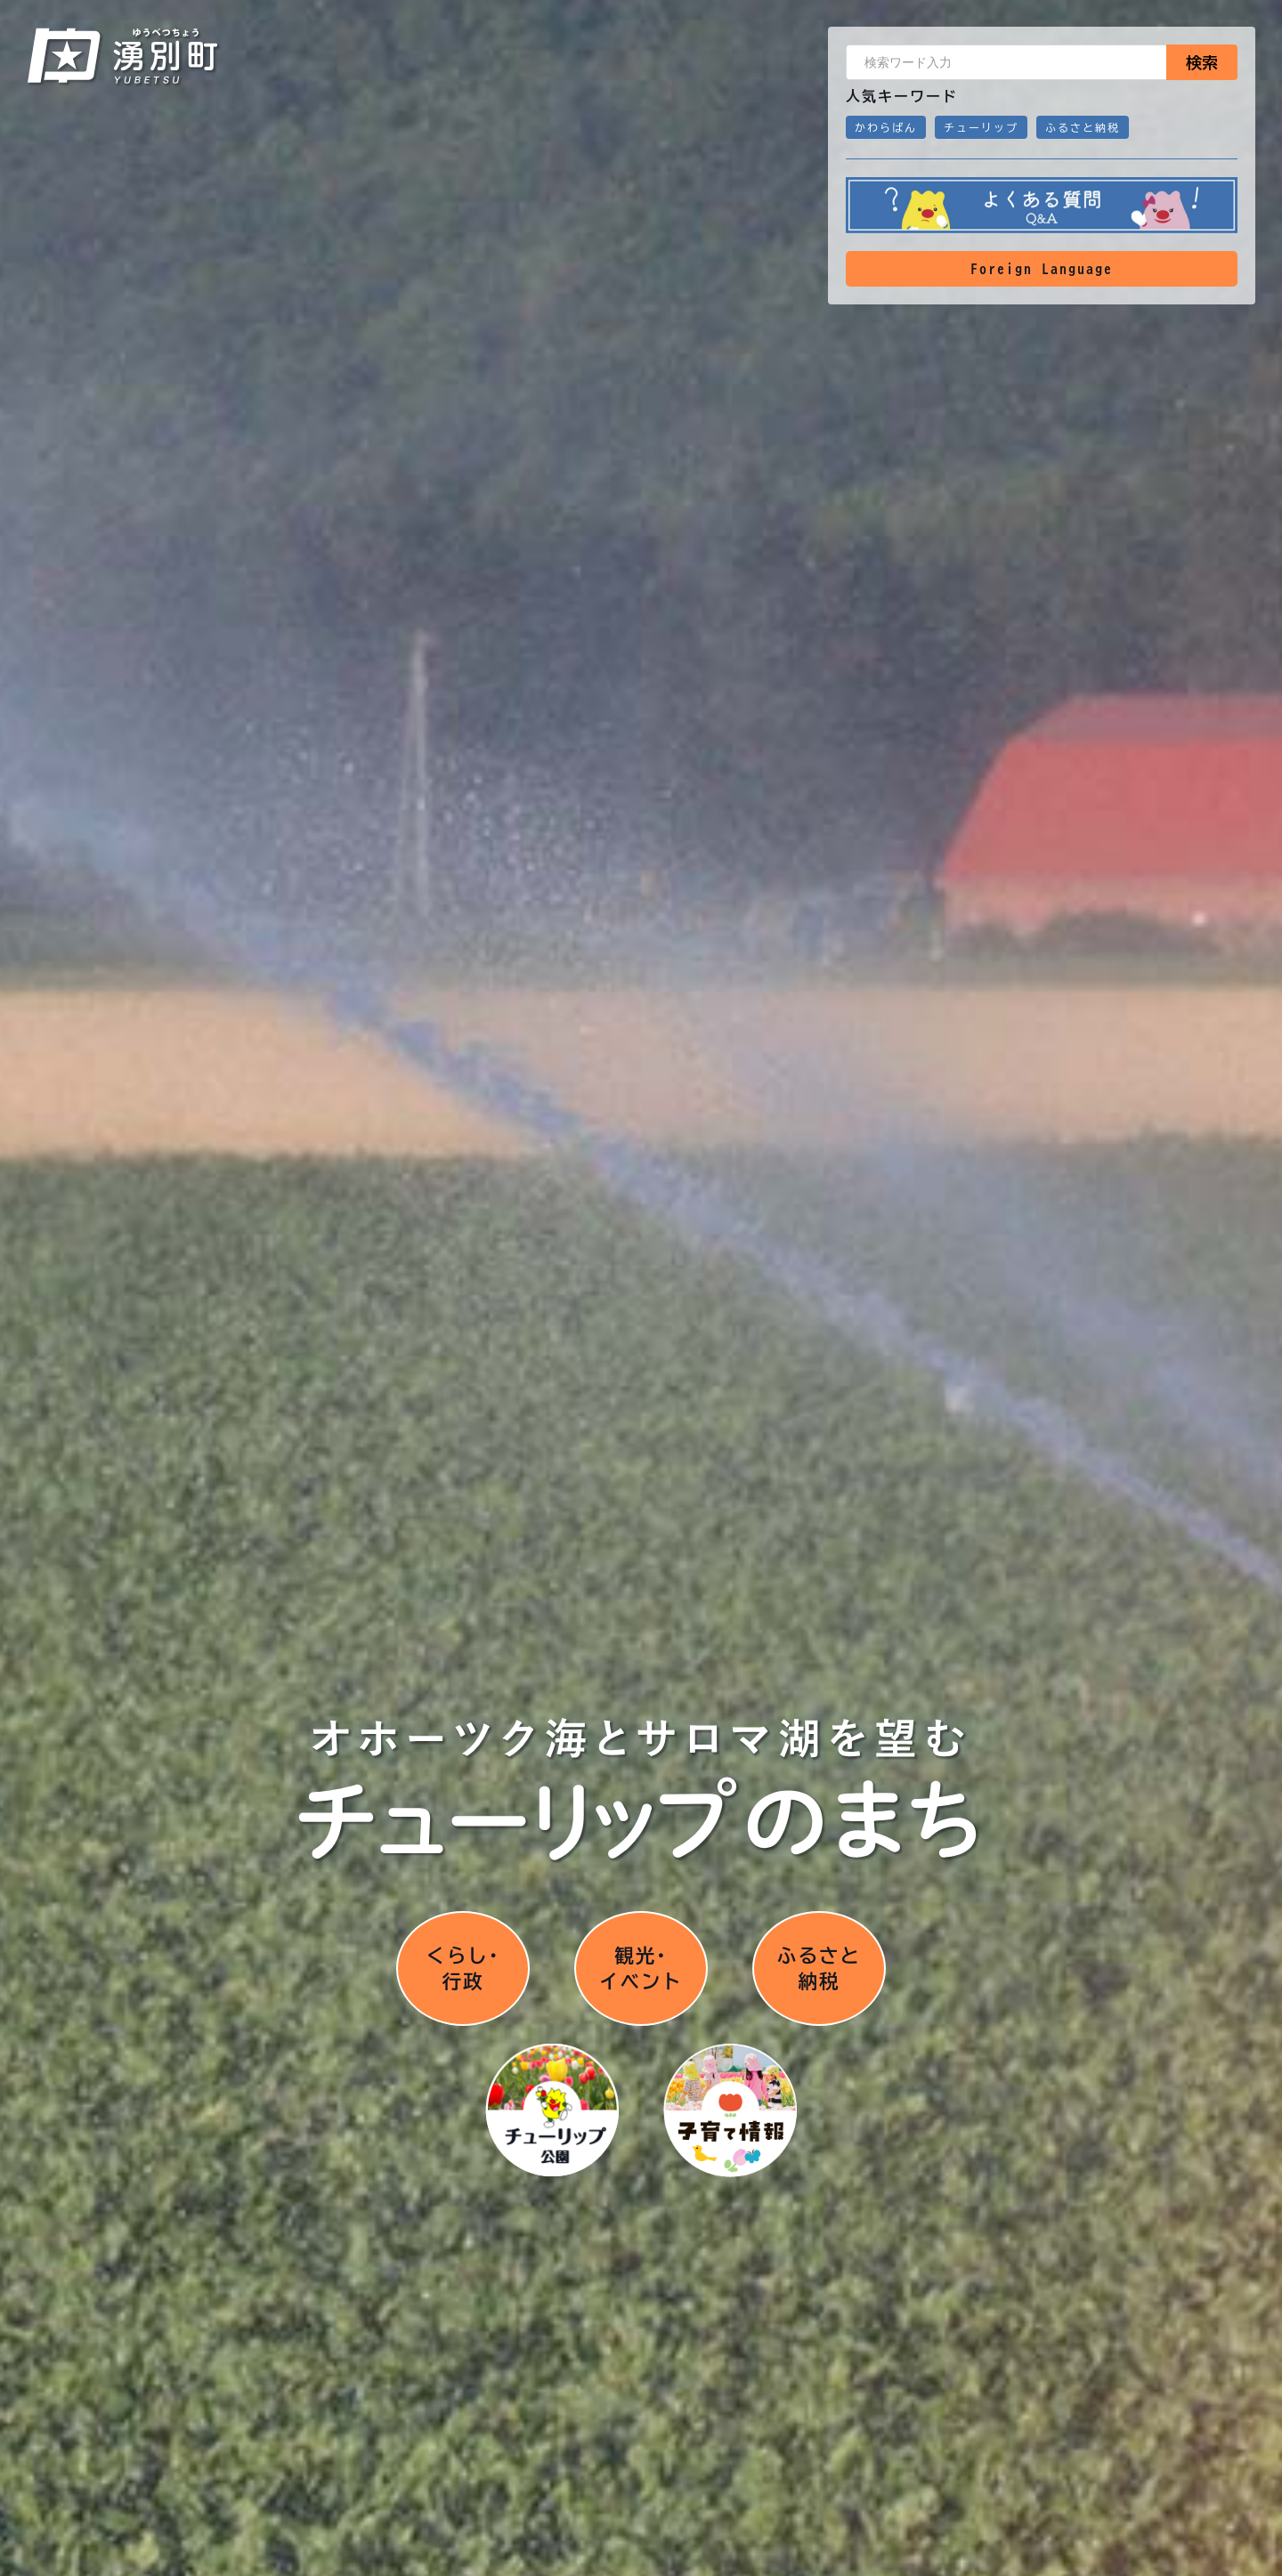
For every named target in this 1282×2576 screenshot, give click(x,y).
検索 (1202, 62)
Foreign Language (1041, 269)
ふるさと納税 (1082, 127)
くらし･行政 (463, 1966)
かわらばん (886, 127)
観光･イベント (641, 1966)
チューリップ (981, 127)
